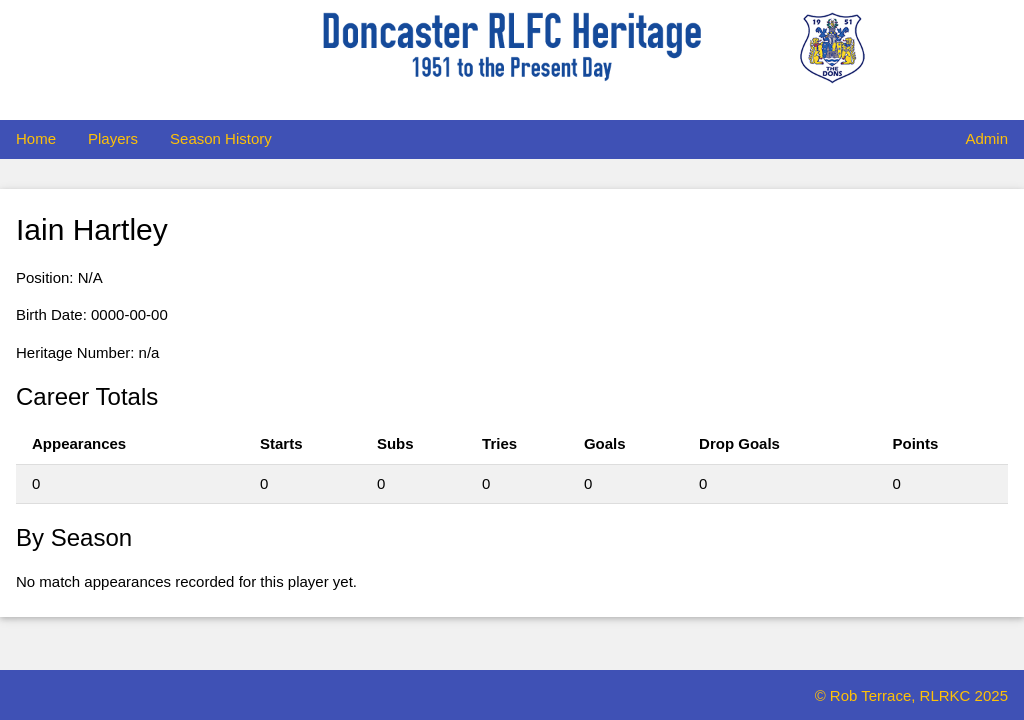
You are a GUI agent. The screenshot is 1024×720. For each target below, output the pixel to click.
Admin (986, 138)
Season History (221, 138)
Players (113, 138)
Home (36, 138)
